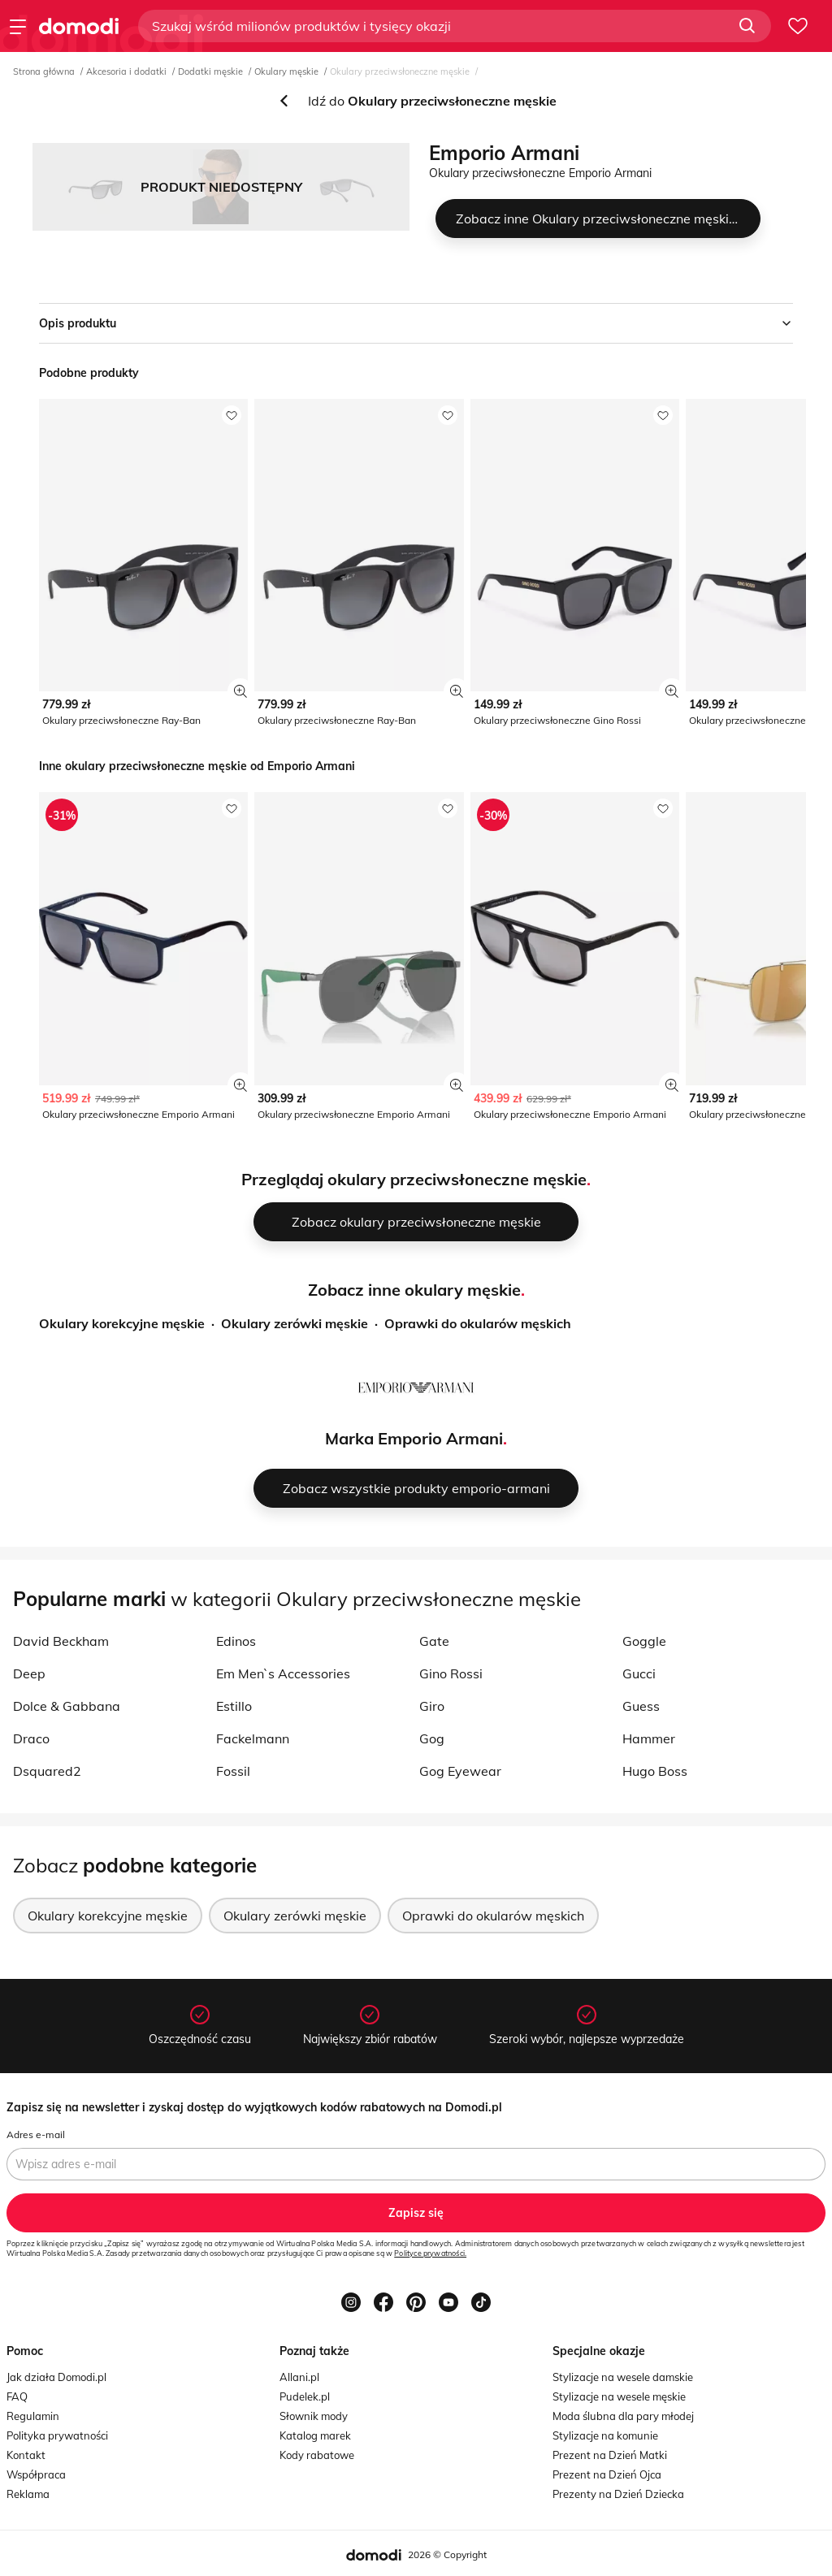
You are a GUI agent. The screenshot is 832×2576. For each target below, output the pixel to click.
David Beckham (61, 1641)
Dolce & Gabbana (66, 1706)
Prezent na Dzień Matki (609, 2454)
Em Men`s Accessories (283, 1673)
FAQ (17, 2396)
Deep (29, 1673)
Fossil (233, 1771)
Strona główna (44, 71)
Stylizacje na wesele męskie (619, 2396)
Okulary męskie (286, 71)
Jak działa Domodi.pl (56, 2376)
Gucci (639, 1673)
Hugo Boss (654, 1771)
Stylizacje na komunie (605, 2435)
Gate (434, 1641)
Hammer (648, 1738)
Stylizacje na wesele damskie (622, 2376)
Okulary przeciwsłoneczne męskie (400, 71)
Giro (431, 1706)
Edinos (236, 1641)
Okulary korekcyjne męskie (122, 1323)
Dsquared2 (47, 1771)
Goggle (644, 1641)
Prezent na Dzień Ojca (606, 2474)
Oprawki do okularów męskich (477, 1323)
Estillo (234, 1706)
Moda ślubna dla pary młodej (623, 2415)
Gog (431, 1738)
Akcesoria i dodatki (126, 71)
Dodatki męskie (210, 71)
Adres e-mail (35, 2134)
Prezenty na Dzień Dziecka (618, 2493)
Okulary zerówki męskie (294, 1323)
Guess (641, 1706)
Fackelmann (252, 1738)
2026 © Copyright (447, 2554)
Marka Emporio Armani (414, 1438)
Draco (31, 1738)
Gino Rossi (451, 1673)
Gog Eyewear (460, 1771)
